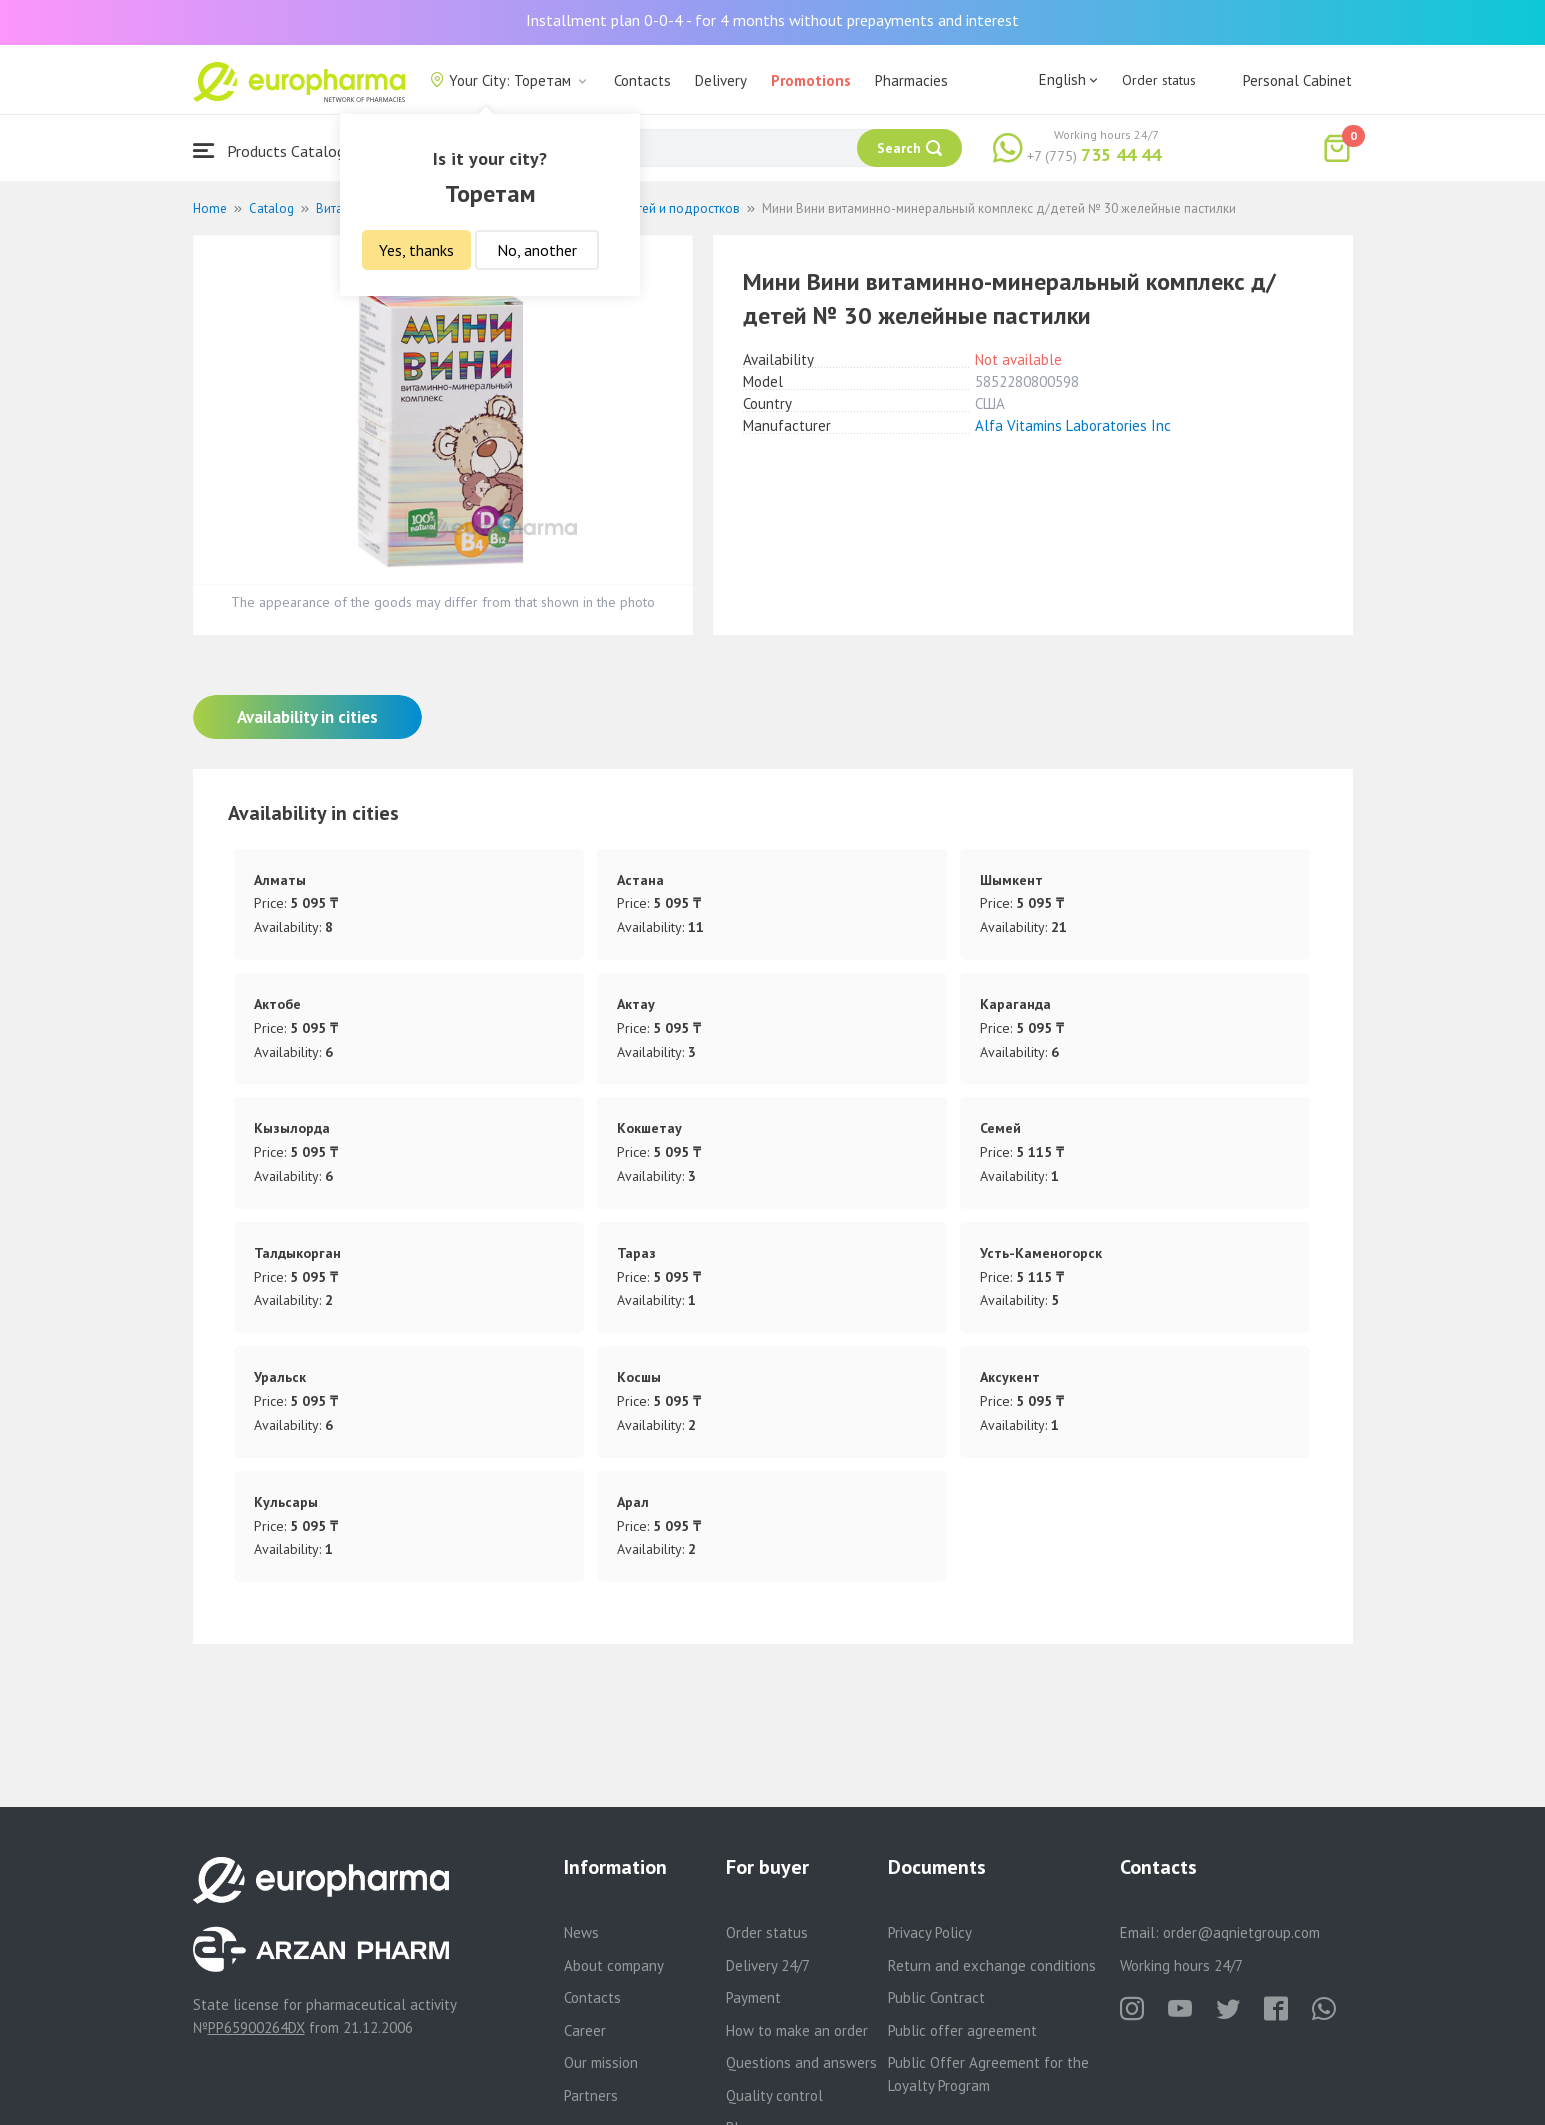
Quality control (774, 2095)
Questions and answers (801, 2062)
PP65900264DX (256, 2027)
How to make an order (797, 2030)
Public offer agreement (962, 2030)
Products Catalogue (277, 150)
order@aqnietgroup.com (1241, 1932)
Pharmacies (911, 80)
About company (614, 1965)
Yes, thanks (416, 250)
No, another (537, 250)
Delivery (721, 80)
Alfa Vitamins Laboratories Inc (1073, 425)
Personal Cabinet (1297, 80)
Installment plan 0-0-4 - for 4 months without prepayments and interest (772, 20)
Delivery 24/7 (768, 1965)
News (581, 1932)
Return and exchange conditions (992, 1965)
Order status (1159, 80)
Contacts (642, 80)
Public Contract (936, 1997)
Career (585, 2030)
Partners (591, 2095)
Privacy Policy (930, 1932)
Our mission (601, 2062)
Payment (753, 1997)
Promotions (811, 80)
